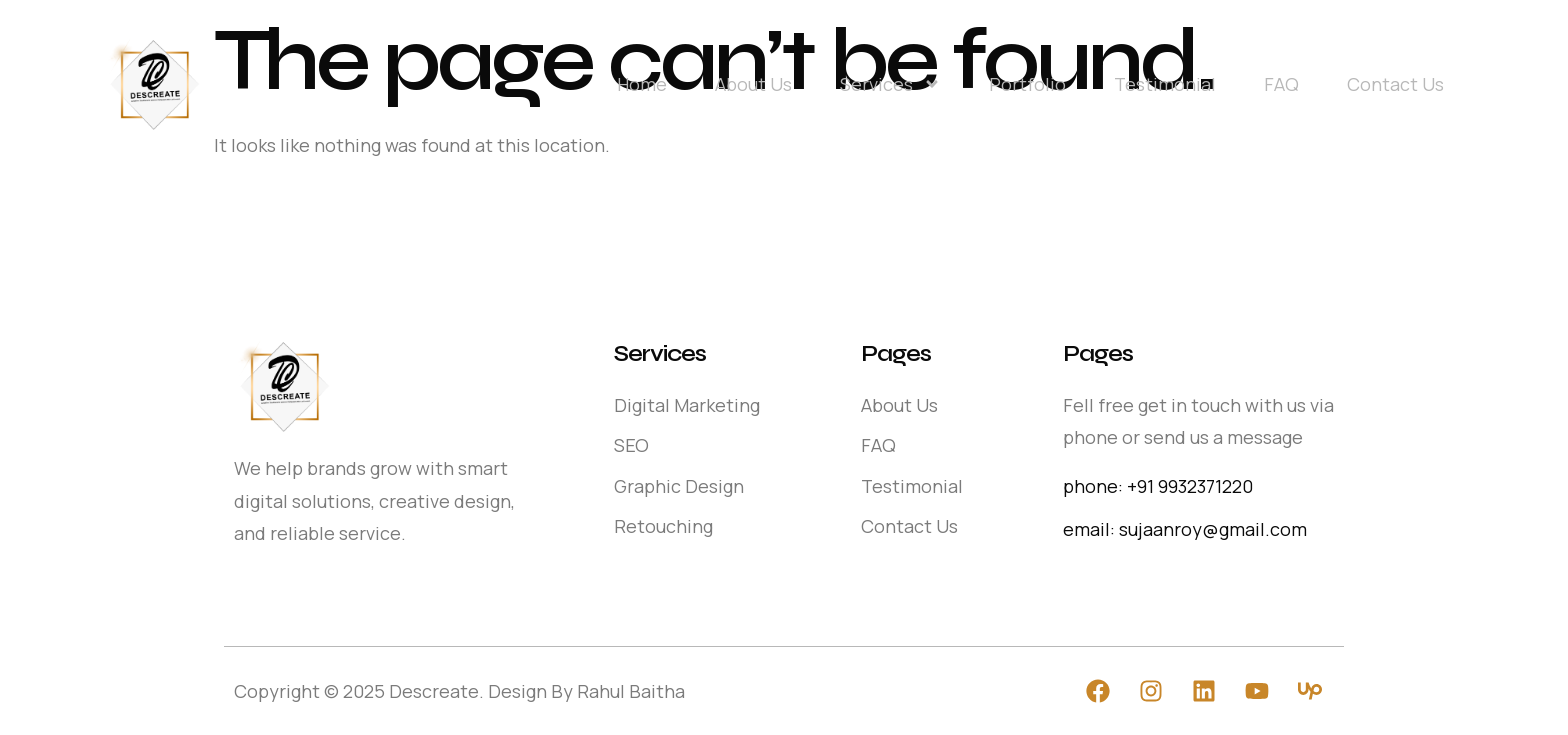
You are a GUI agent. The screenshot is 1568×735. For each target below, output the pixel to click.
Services (890, 84)
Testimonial (1165, 84)
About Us (753, 84)
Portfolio (1027, 84)
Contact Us (1395, 84)
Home (642, 84)
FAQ (1281, 84)
